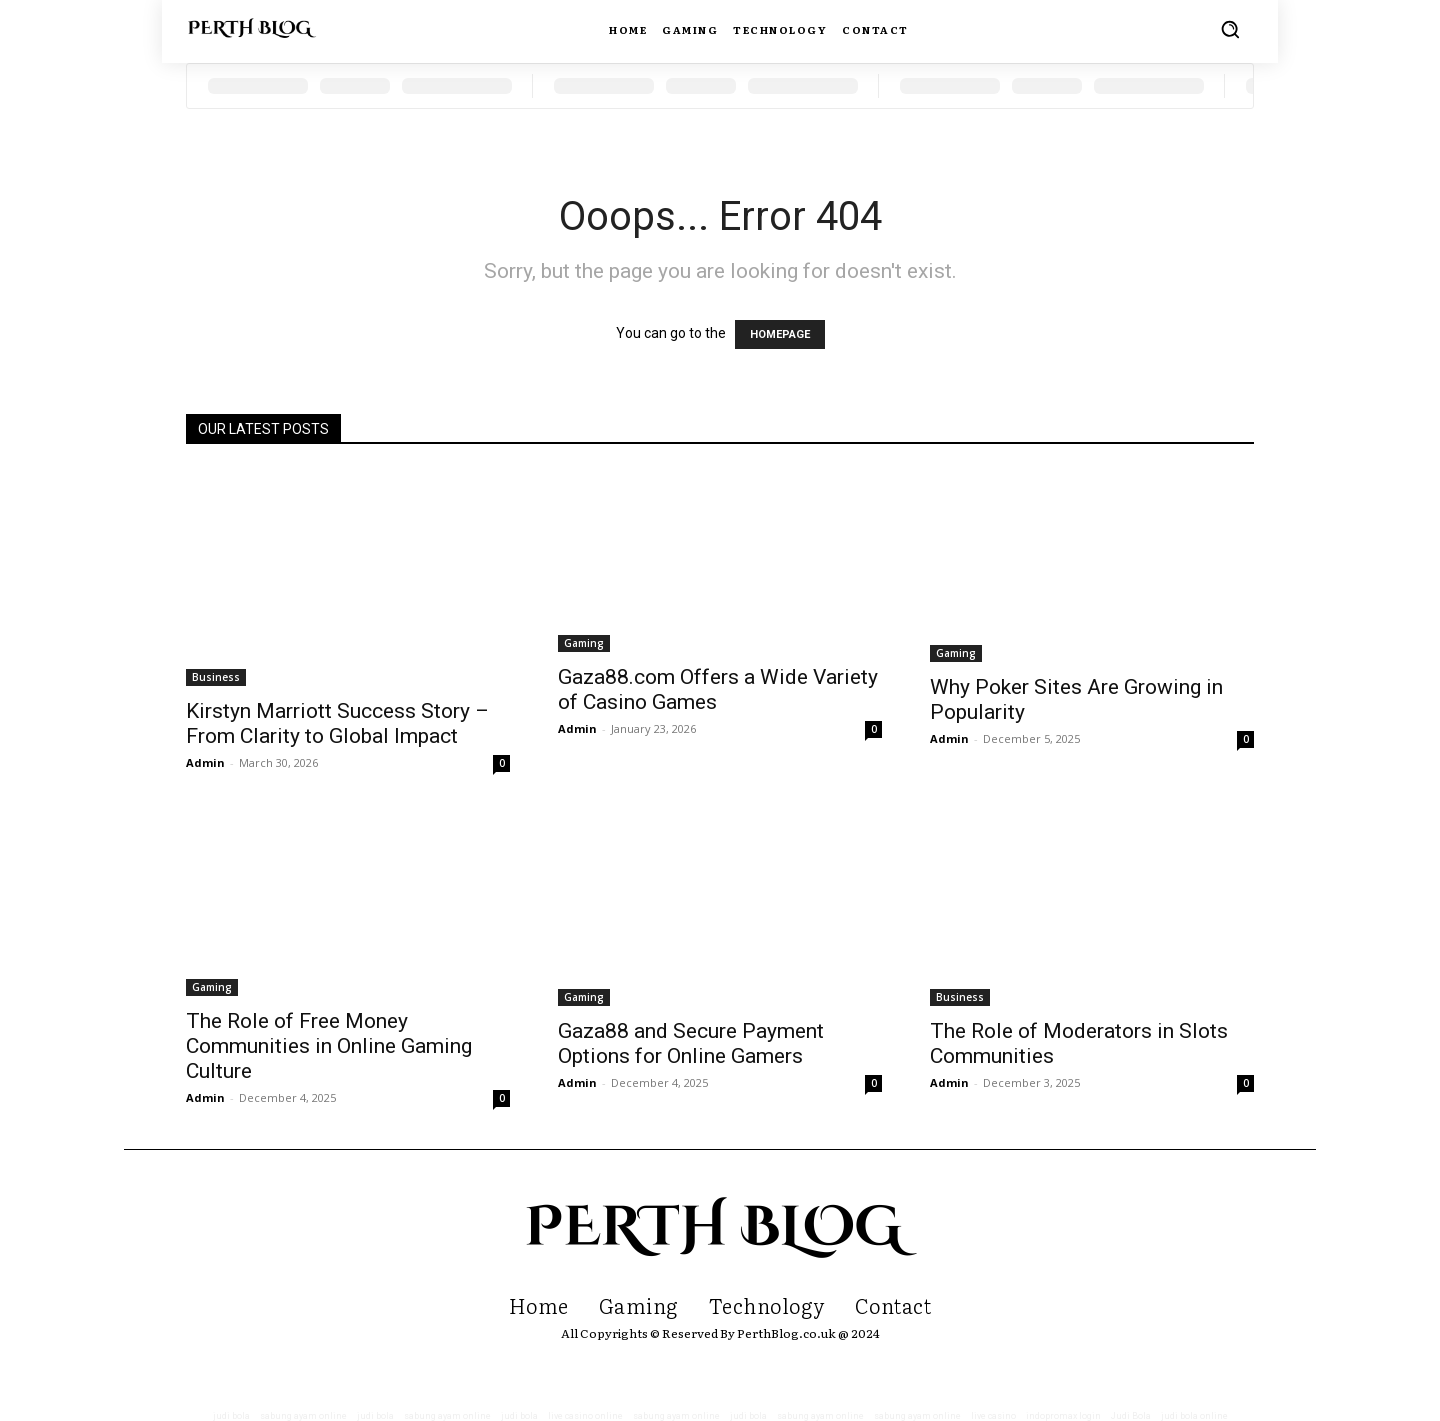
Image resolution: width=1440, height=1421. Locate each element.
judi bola (231, 1416)
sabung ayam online (303, 1416)
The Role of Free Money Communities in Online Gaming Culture (329, 1046)
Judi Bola (1131, 1416)
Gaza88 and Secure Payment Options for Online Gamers (691, 1043)
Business (216, 677)
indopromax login (1063, 1416)
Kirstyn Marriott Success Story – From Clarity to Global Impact (337, 723)
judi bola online (1194, 1416)
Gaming (584, 643)
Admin (205, 762)
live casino (993, 1416)
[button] (1230, 29)
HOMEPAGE (780, 334)
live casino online (585, 1416)
